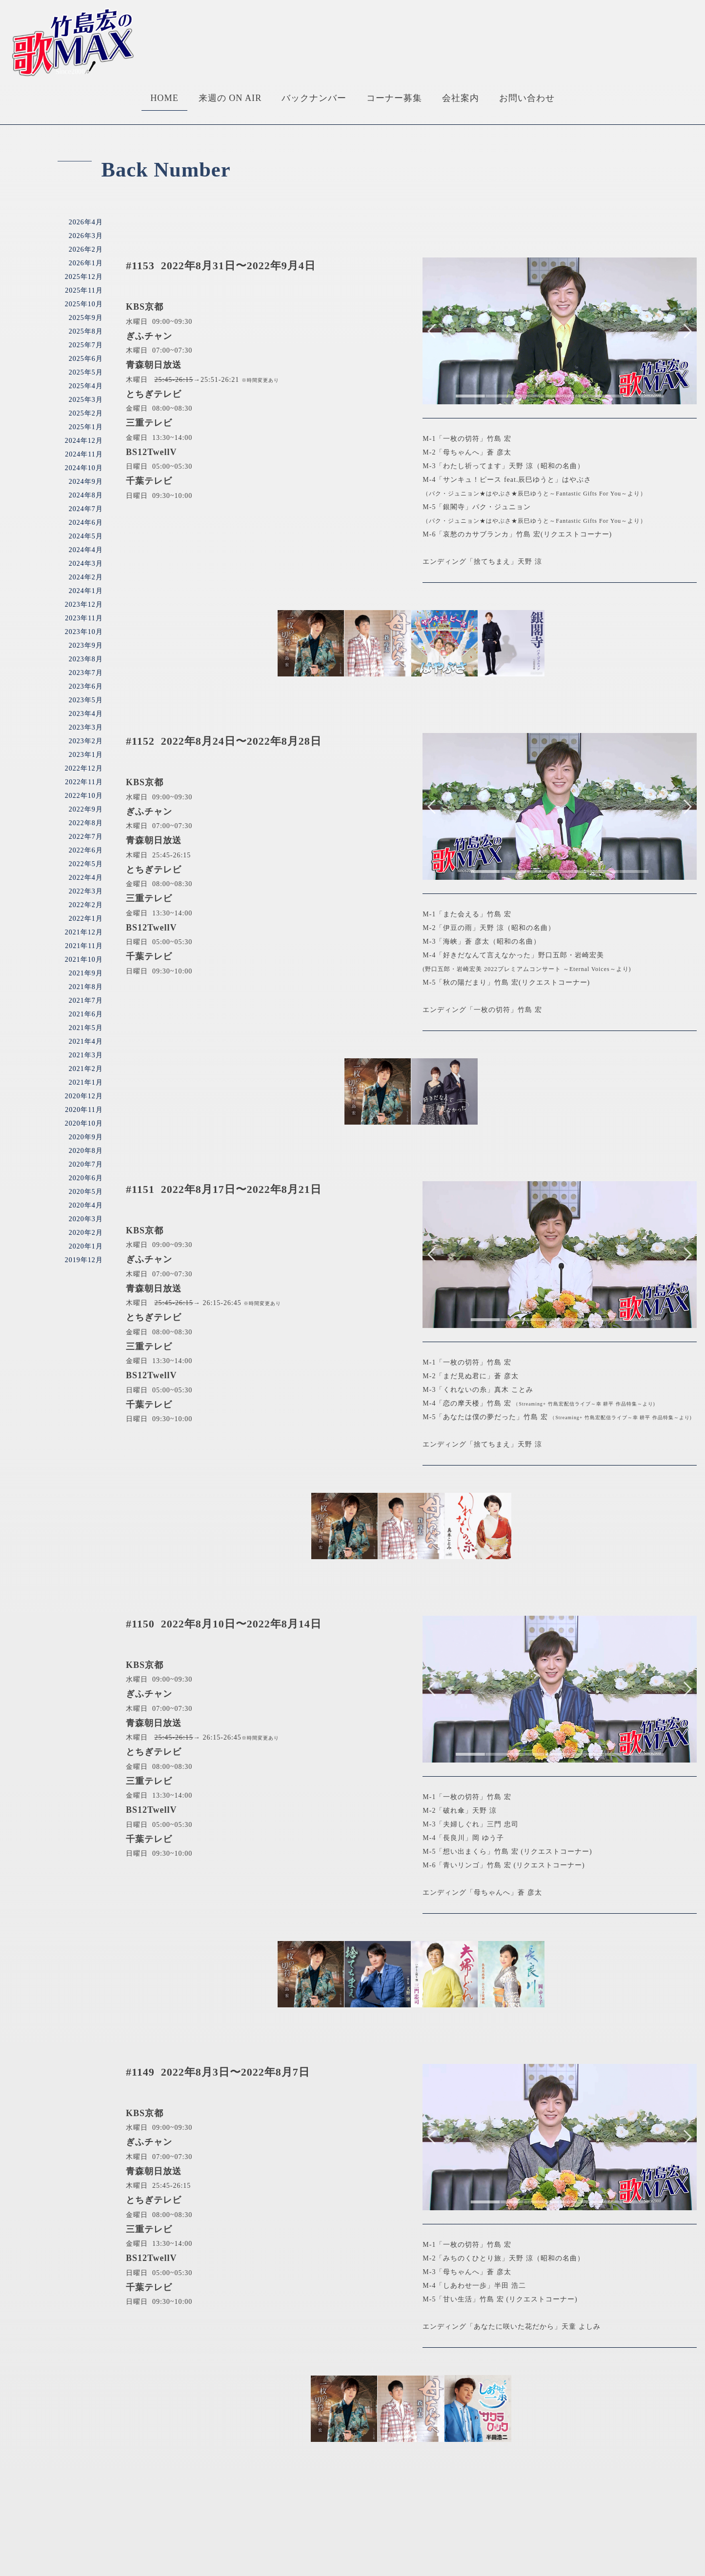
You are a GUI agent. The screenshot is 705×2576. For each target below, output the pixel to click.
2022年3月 (86, 891)
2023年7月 (86, 672)
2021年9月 (86, 973)
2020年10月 (84, 1123)
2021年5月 (86, 1027)
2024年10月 (84, 468)
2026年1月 (86, 263)
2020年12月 (84, 1096)
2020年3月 (86, 1219)
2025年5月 (86, 372)
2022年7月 (86, 836)
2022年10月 (84, 795)
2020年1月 (86, 1246)
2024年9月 (86, 481)
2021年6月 (86, 1014)
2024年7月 (86, 509)
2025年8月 (86, 331)
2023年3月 (86, 727)
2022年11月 (83, 782)
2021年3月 (86, 1055)
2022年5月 (86, 864)
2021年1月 (86, 1082)
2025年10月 (84, 304)
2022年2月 (86, 905)
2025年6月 (86, 358)
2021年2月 (86, 1068)
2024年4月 (86, 550)
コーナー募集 (394, 98)
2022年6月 (86, 850)
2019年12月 (84, 1260)
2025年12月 (84, 276)
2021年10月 (84, 959)
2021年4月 (86, 1041)
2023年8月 (86, 659)
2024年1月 (86, 590)
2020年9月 (86, 1137)
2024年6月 (86, 522)
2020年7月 (86, 1164)
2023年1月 (86, 754)
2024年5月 (86, 536)
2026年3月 (86, 235)
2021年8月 (86, 987)
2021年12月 (84, 932)
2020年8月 (86, 1150)
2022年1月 (86, 918)
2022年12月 (84, 768)
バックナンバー (314, 98)
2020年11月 (83, 1109)
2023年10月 (84, 631)
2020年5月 (86, 1191)
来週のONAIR (253, 2533)
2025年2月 (86, 413)
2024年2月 (86, 577)
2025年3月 (86, 399)
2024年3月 (86, 563)
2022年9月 (86, 809)
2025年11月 (83, 290)
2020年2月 (86, 1232)
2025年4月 (86, 386)
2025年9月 (86, 317)
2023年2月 (86, 741)
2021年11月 (83, 946)
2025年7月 (86, 345)
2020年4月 (86, 1205)
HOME (164, 98)
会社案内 (460, 98)
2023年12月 (84, 604)
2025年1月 (86, 427)
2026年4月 (86, 222)
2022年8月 (86, 823)
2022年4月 (86, 877)
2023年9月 (86, 645)
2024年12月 (84, 440)
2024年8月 (86, 495)
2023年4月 (86, 713)
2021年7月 (86, 1000)
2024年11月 (83, 454)
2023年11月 (83, 618)
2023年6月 (86, 686)
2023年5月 (86, 700)
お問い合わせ (527, 98)
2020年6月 (86, 1178)
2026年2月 (86, 249)
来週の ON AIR (230, 98)
